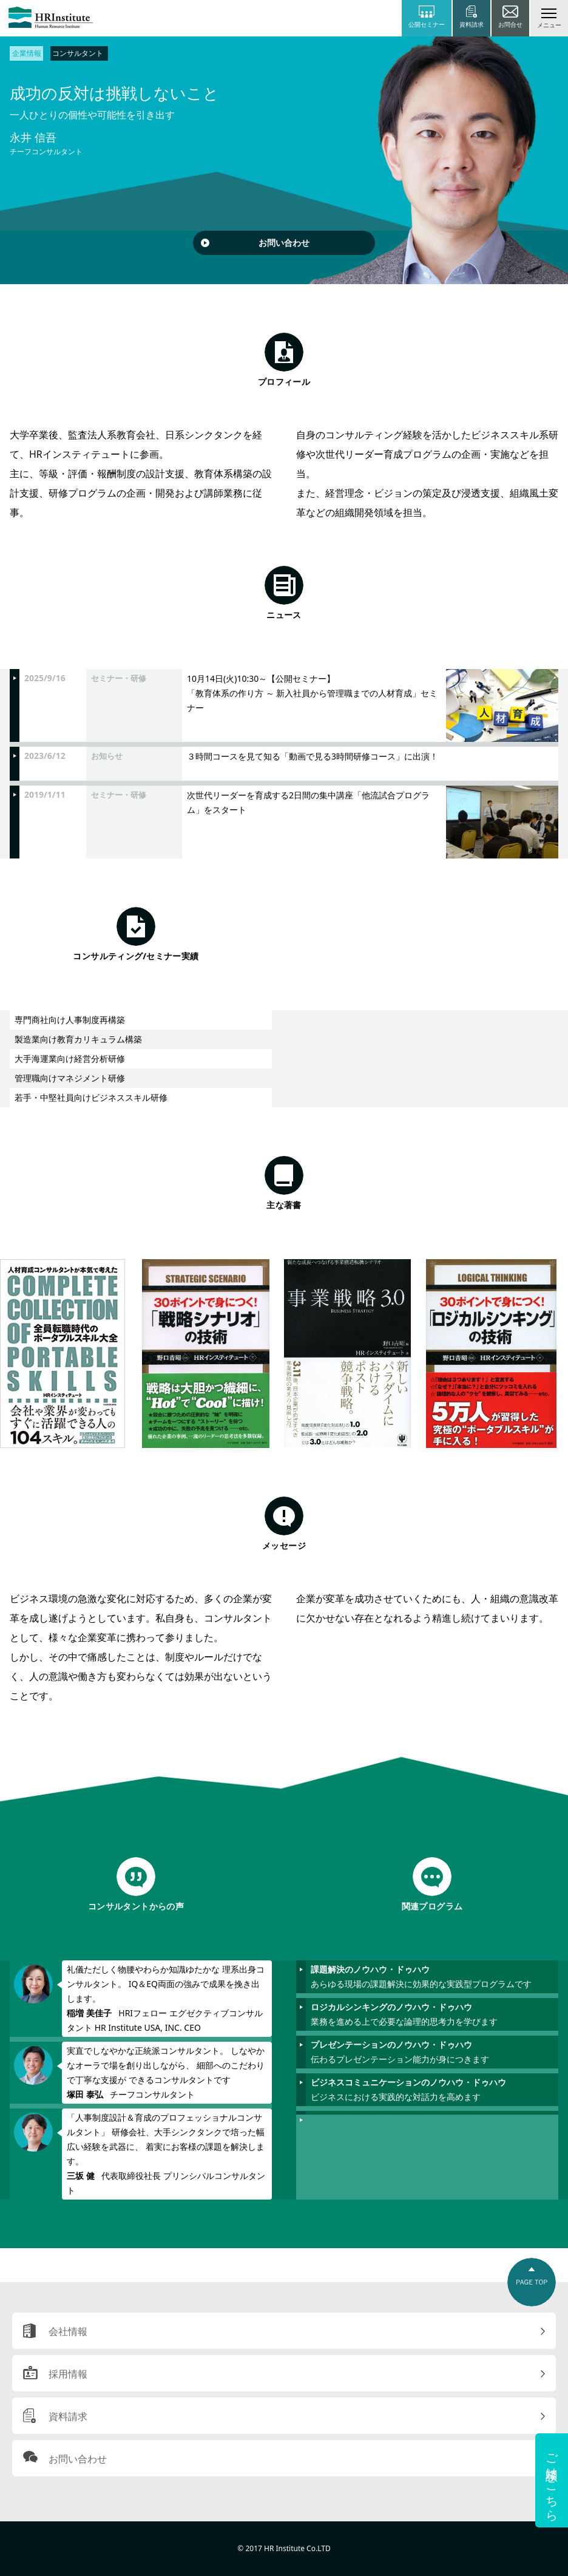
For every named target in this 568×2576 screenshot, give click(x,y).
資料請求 (68, 2416)
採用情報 (68, 2374)
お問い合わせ (284, 242)
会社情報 (68, 2331)
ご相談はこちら (552, 2480)
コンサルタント (77, 53)
